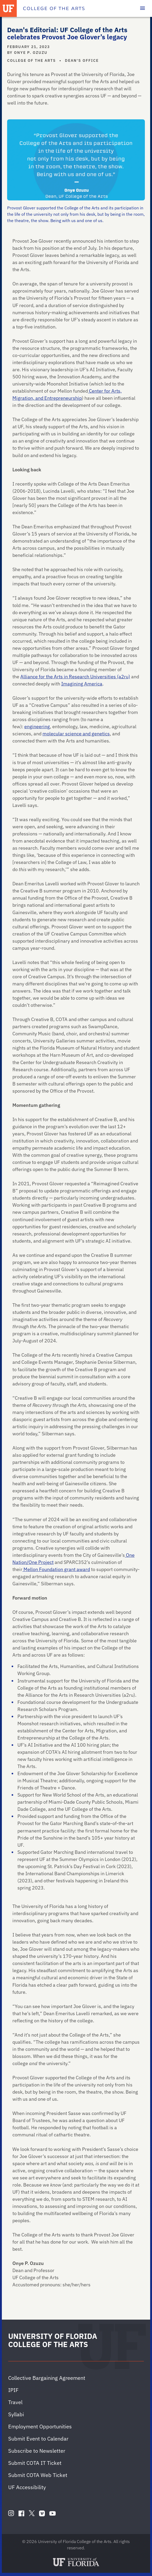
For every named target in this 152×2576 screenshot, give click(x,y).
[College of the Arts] (53, 8)
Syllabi (16, 2414)
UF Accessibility (27, 2487)
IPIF (13, 2390)
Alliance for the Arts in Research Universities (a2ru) (75, 677)
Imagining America (81, 684)
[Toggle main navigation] (142, 8)
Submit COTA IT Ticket (34, 2462)
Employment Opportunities (40, 2426)
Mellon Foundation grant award (56, 1569)
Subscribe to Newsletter (36, 2450)
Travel (15, 2402)
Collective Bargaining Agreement (46, 2377)
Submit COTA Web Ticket (37, 2475)
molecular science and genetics (76, 734)
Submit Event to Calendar (38, 2438)
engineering (37, 726)
